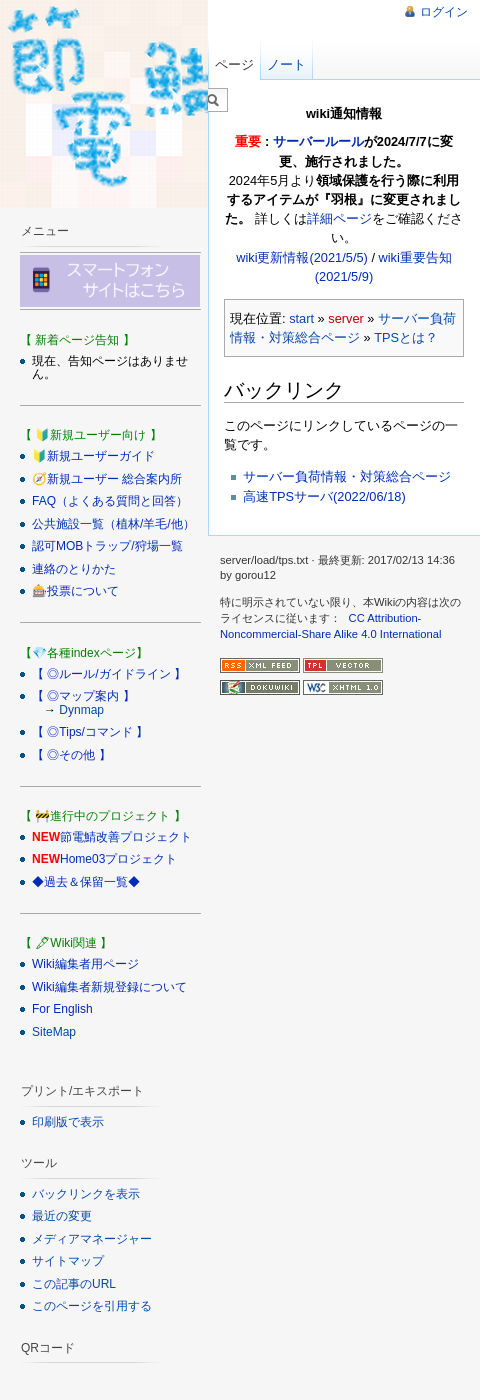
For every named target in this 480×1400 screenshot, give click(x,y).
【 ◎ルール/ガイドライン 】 (109, 674)
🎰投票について (75, 591)
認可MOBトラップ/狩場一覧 (107, 546)
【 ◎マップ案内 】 (83, 696)
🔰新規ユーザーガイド (93, 456)
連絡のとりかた (74, 569)
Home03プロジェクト (118, 859)
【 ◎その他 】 (71, 755)
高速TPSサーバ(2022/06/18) (324, 496)
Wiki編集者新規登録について (109, 987)
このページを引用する (92, 1306)
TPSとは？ (406, 337)
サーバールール (318, 141)
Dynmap (81, 710)
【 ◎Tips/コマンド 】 (90, 732)
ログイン (444, 12)
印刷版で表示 (68, 1122)
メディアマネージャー (92, 1239)
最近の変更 (62, 1216)
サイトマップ (68, 1261)
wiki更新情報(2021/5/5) (302, 257)
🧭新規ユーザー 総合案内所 (107, 479)
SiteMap (54, 1032)
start (301, 318)
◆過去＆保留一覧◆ (86, 882)
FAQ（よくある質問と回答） (110, 501)
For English (62, 1009)
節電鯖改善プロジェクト (126, 837)
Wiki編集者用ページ (85, 964)
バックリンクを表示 (86, 1194)
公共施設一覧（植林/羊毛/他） (113, 524)
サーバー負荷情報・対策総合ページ (347, 476)
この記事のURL (74, 1284)
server (346, 318)
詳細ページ (339, 218)
